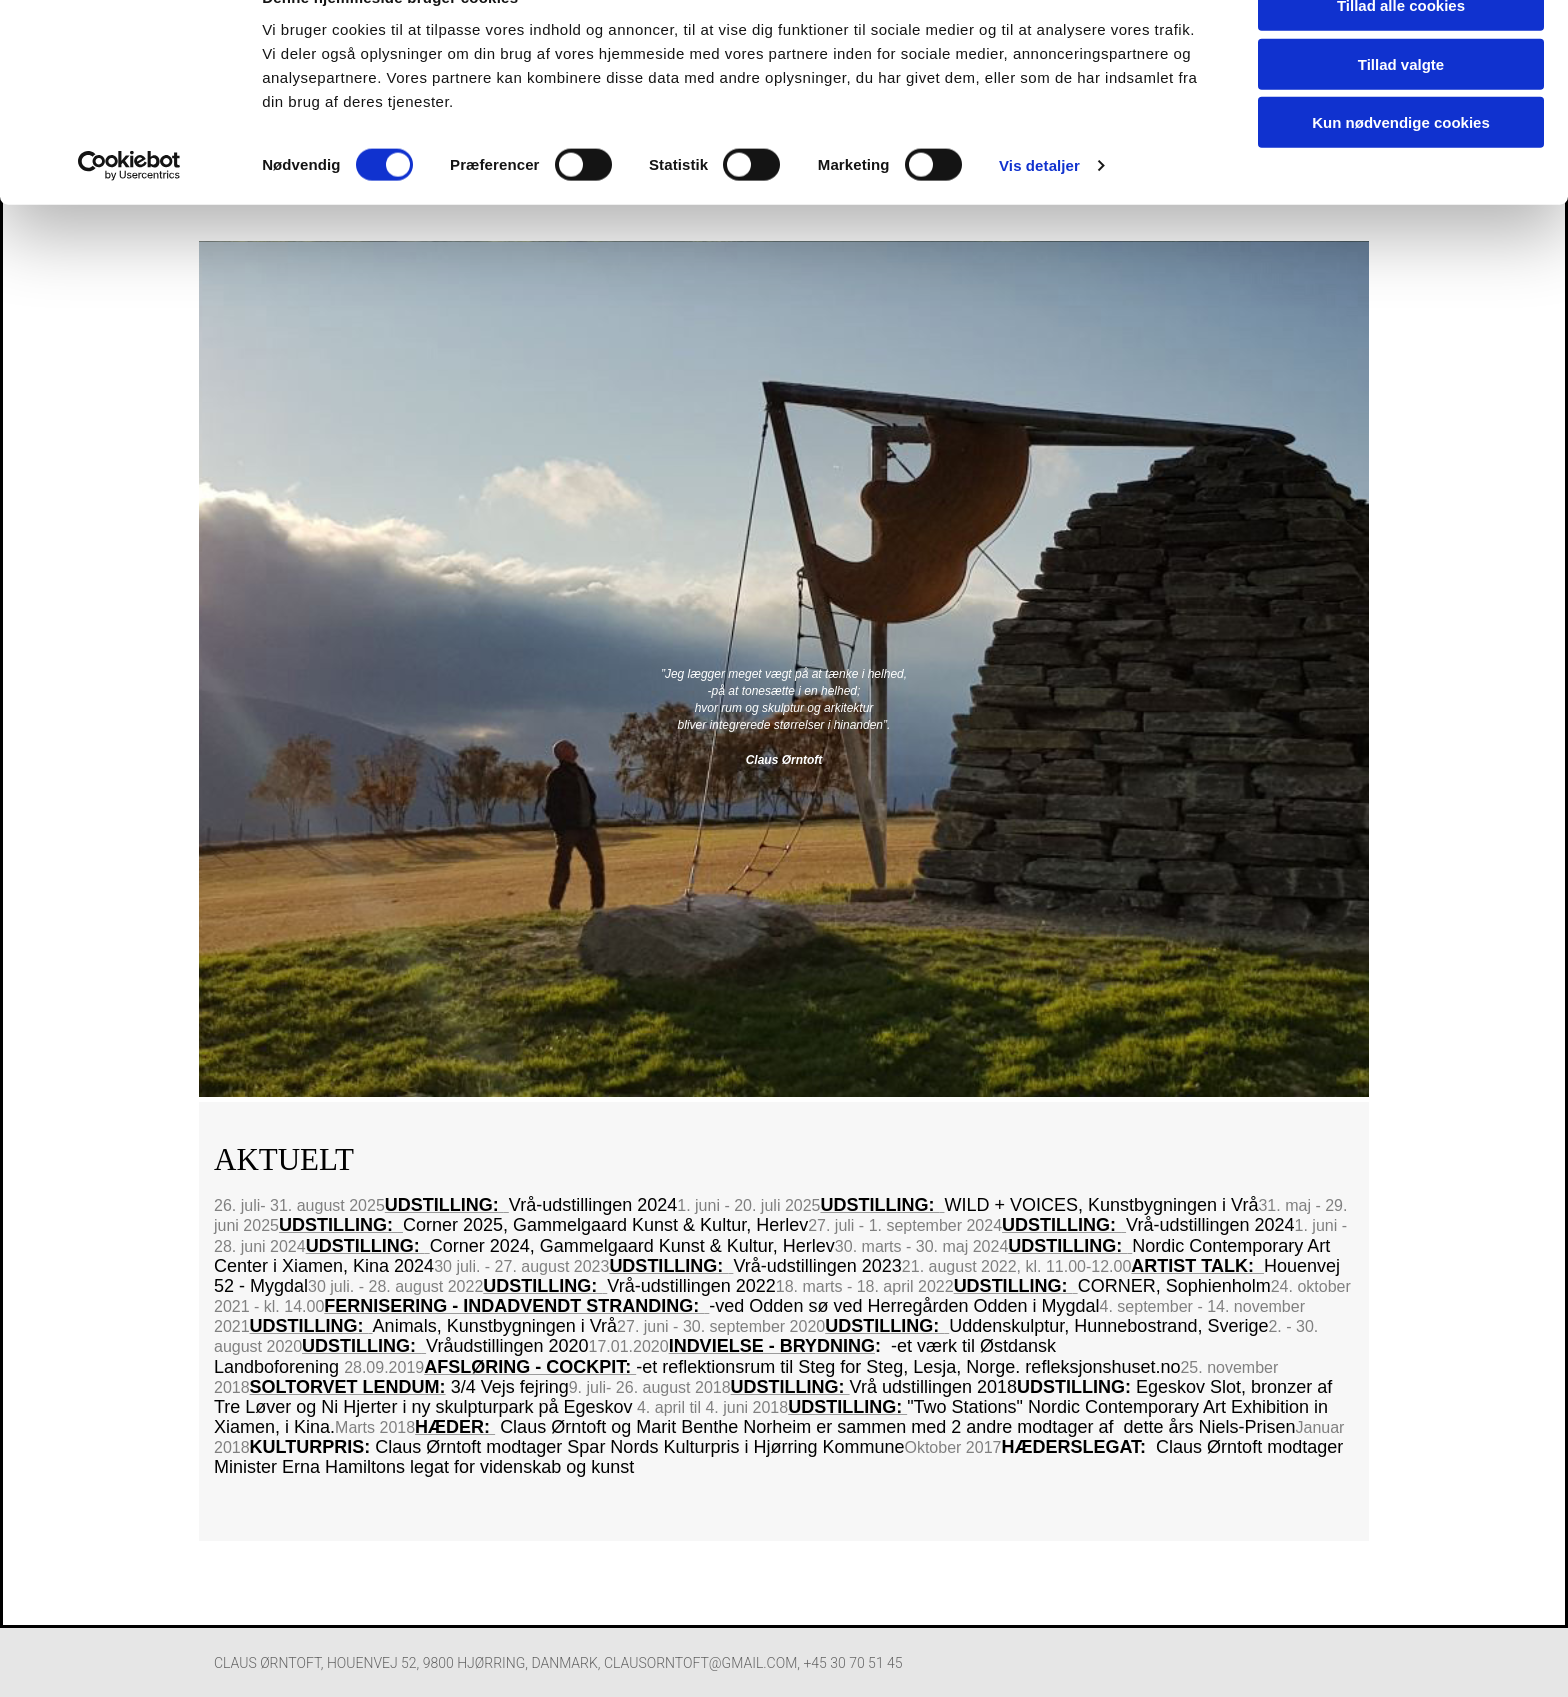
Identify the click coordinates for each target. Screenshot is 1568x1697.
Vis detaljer (1039, 209)
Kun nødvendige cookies (1401, 166)
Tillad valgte (1401, 108)
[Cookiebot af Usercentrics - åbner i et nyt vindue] (129, 210)
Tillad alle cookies (1401, 49)
